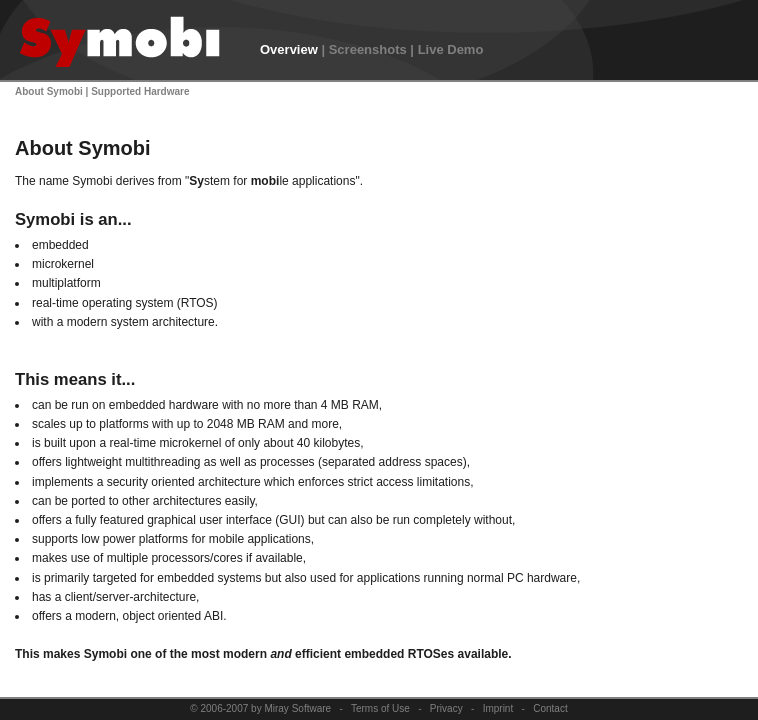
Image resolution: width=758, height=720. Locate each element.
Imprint (498, 708)
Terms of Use (380, 708)
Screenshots (368, 49)
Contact (550, 708)
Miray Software (297, 708)
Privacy (446, 708)
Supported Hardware (140, 91)
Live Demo (451, 49)
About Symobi (49, 91)
